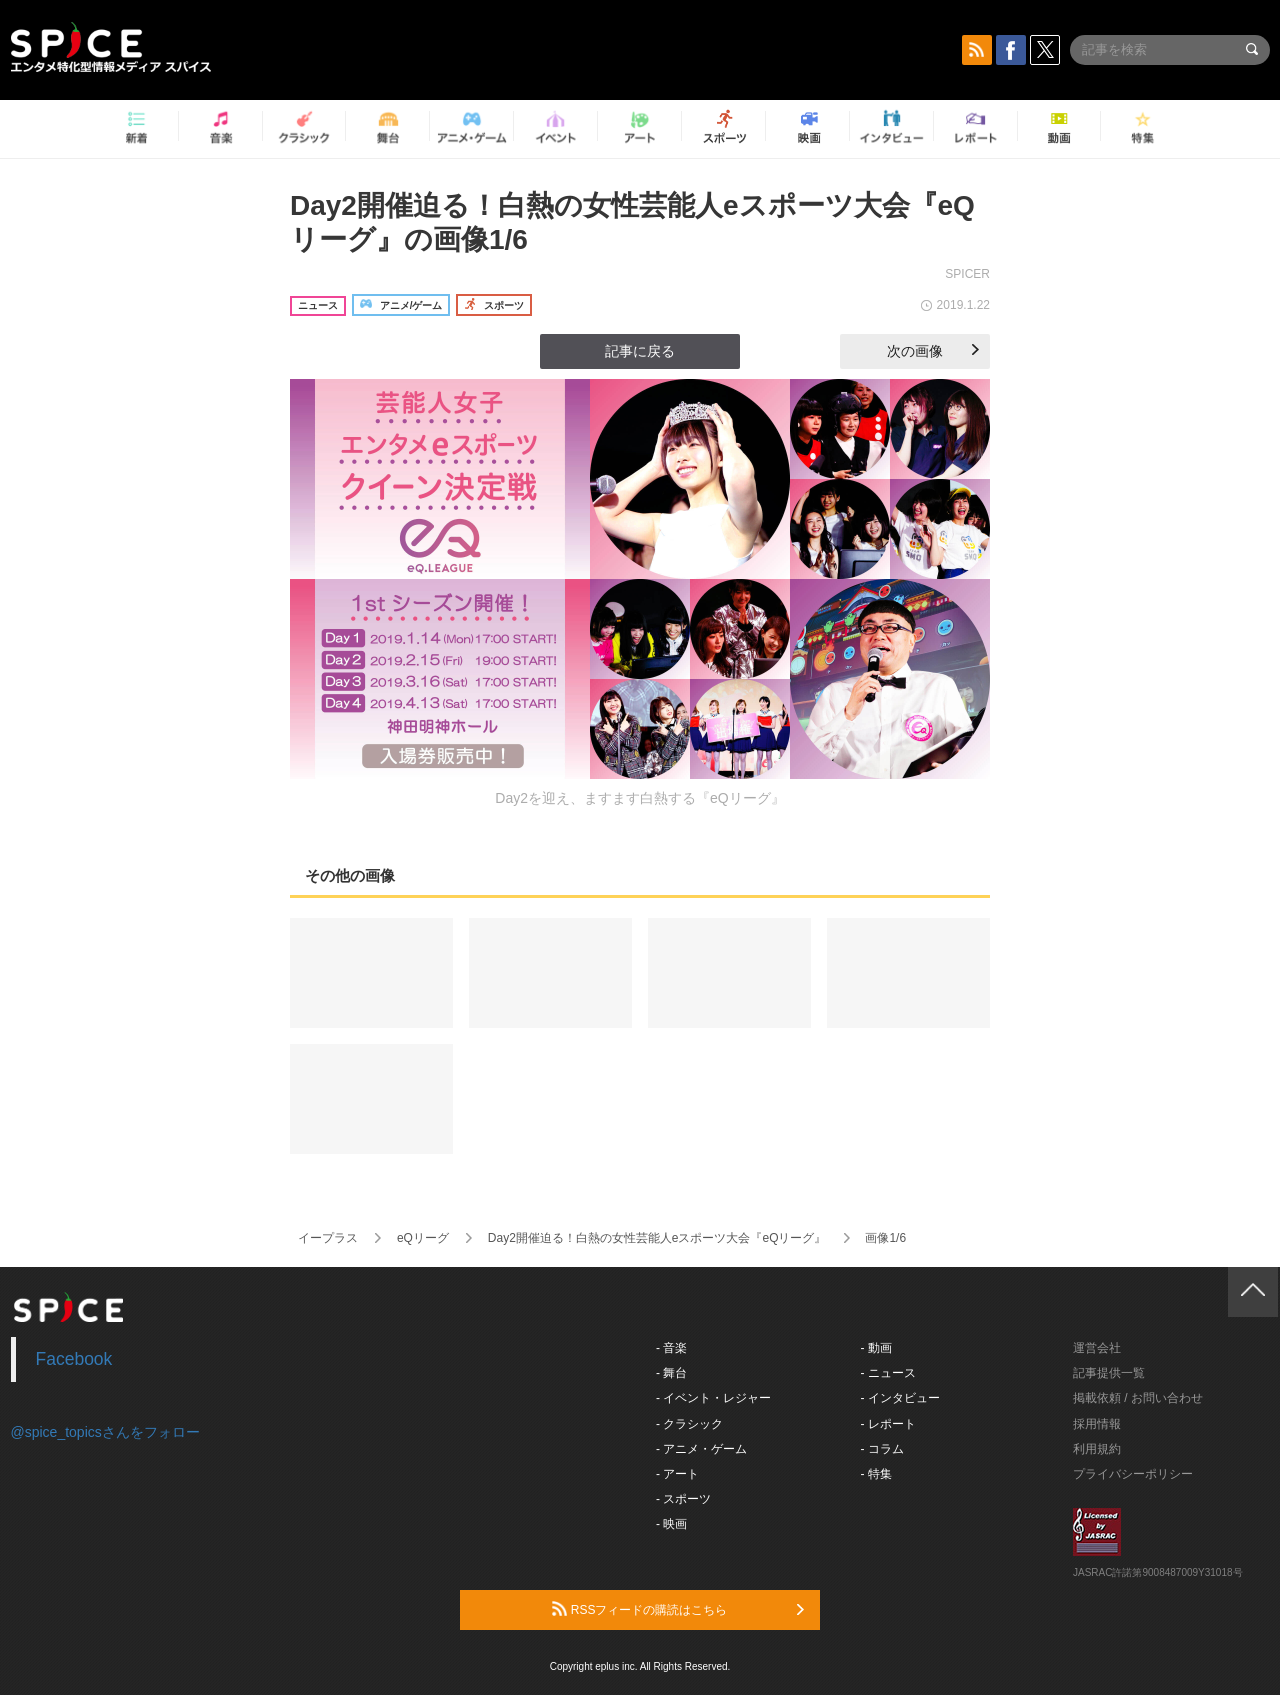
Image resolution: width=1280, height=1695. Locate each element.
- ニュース (888, 1373)
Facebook (74, 1359)
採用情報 (1097, 1424)
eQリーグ (423, 1238)
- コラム (882, 1449)
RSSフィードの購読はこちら (678, 1609)
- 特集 (876, 1474)
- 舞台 (671, 1373)
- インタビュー (900, 1398)
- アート (677, 1474)
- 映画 (671, 1524)
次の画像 (933, 351)
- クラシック (689, 1424)
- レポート (888, 1424)
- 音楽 (671, 1348)
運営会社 (1097, 1348)
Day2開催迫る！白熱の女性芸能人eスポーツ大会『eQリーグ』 (657, 1238)
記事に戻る (640, 351)
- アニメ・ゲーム (701, 1449)
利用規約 (1097, 1449)
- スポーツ (683, 1499)
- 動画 (876, 1348)
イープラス (328, 1238)
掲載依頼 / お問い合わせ (1138, 1398)
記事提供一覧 (1109, 1373)
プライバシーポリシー (1133, 1474)
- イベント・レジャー (713, 1398)
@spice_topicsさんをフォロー (105, 1432)
